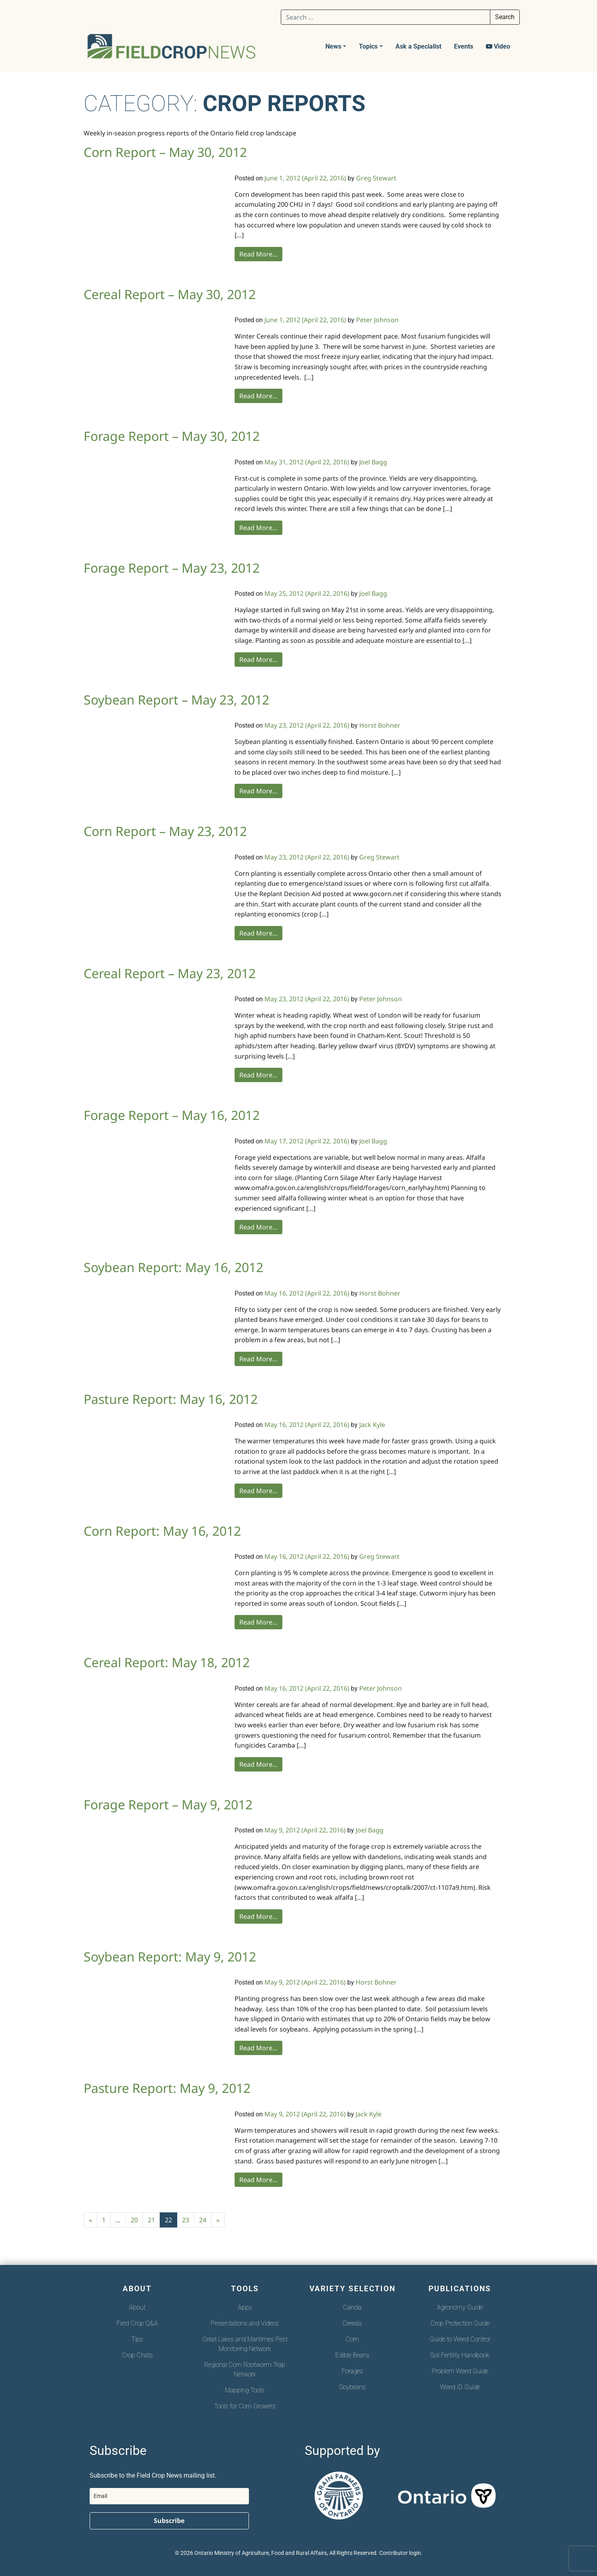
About (137, 2307)
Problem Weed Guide (460, 2371)
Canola (352, 2307)
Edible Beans (352, 2355)
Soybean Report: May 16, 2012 (173, 1267)
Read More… (258, 254)
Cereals (352, 2323)
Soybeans (352, 2387)
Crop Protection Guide (460, 2323)
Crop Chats (137, 2355)
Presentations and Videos (245, 2323)
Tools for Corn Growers (245, 2406)
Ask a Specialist (418, 46)
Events (463, 46)
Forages (352, 2371)
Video (498, 46)
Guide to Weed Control (460, 2339)
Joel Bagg (373, 462)
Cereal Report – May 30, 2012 (170, 294)
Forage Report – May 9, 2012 (168, 1804)
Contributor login (400, 2553)
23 (185, 2220)
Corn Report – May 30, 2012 (165, 152)
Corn (352, 2339)
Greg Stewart (376, 178)
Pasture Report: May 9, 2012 (167, 2087)
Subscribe (169, 2520)
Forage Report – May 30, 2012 (172, 435)
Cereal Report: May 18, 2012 (167, 1662)
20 (134, 2220)
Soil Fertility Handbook (459, 2355)
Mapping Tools (244, 2390)
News (333, 46)
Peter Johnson (377, 319)
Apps (245, 2307)
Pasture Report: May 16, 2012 (171, 1398)
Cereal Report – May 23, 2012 (170, 973)
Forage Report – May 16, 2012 (172, 1115)
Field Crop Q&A (137, 2323)
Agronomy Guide (460, 2307)
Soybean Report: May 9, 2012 (170, 1956)
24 (202, 2220)
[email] (169, 2496)
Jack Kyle (372, 1424)
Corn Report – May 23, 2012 (165, 831)
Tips (137, 2339)
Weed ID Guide (460, 2387)
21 (151, 2220)
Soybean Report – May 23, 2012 (176, 699)
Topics (368, 46)
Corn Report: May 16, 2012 (162, 1530)
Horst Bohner (379, 725)
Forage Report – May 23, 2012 (172, 567)
